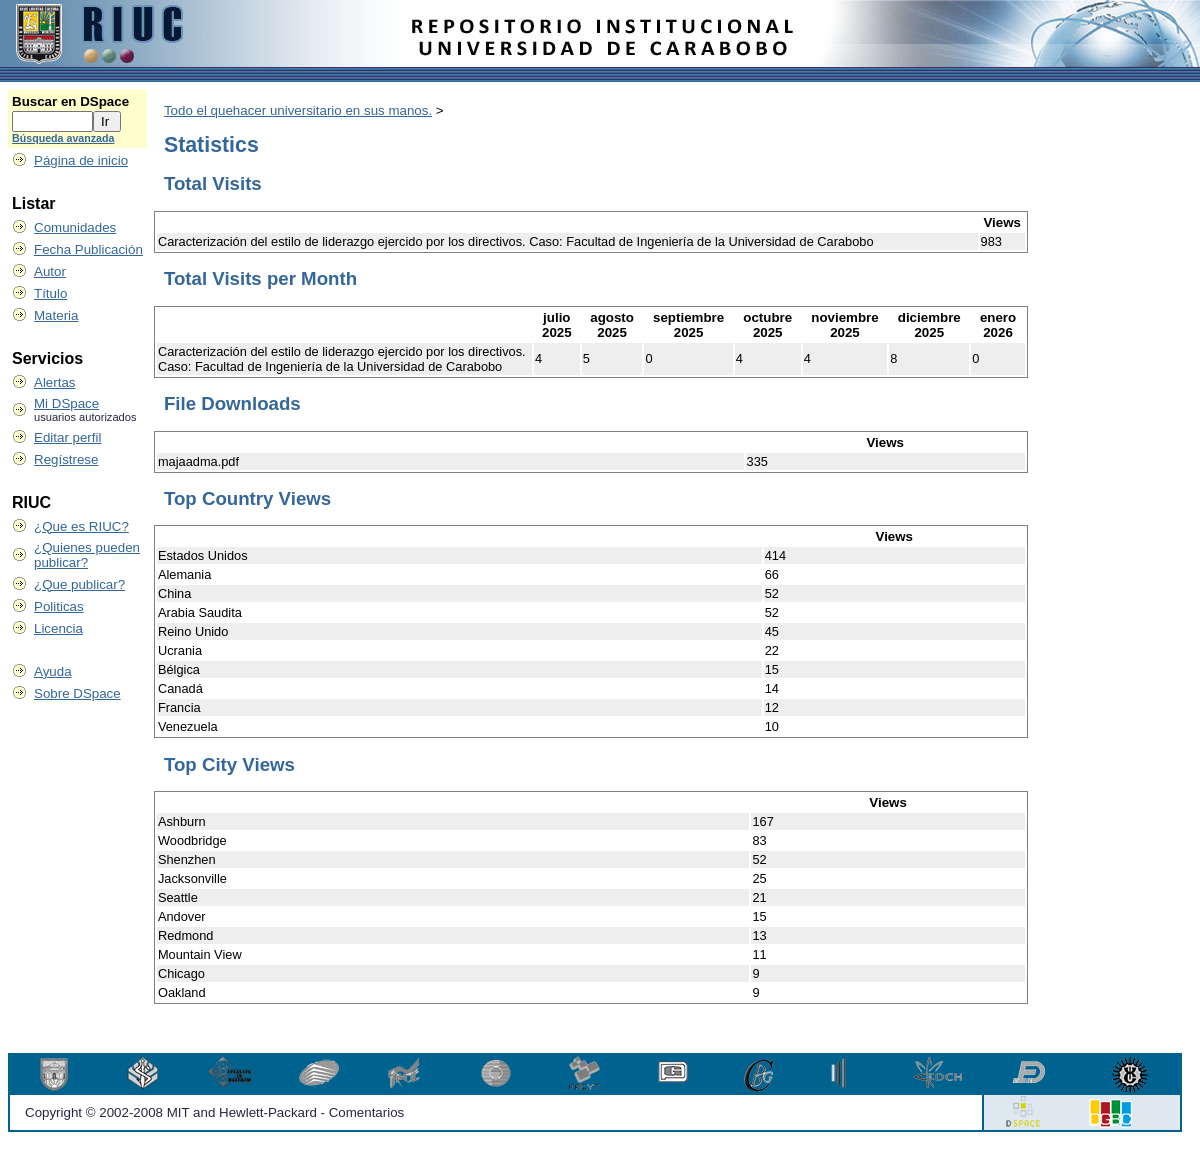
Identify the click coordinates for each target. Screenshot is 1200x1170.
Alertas (54, 382)
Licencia (58, 628)
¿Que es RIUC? (81, 526)
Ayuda (53, 671)
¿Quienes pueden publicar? (87, 555)
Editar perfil (67, 437)
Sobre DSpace (77, 693)
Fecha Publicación (88, 249)
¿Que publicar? (79, 584)
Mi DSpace (66, 403)
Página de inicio (81, 160)
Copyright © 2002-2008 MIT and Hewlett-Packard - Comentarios (214, 1112)
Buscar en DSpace (70, 101)
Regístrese (66, 459)
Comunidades (75, 227)
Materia (56, 315)
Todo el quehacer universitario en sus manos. (298, 110)
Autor (50, 271)
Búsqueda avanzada (63, 138)
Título (50, 293)
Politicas (59, 606)
